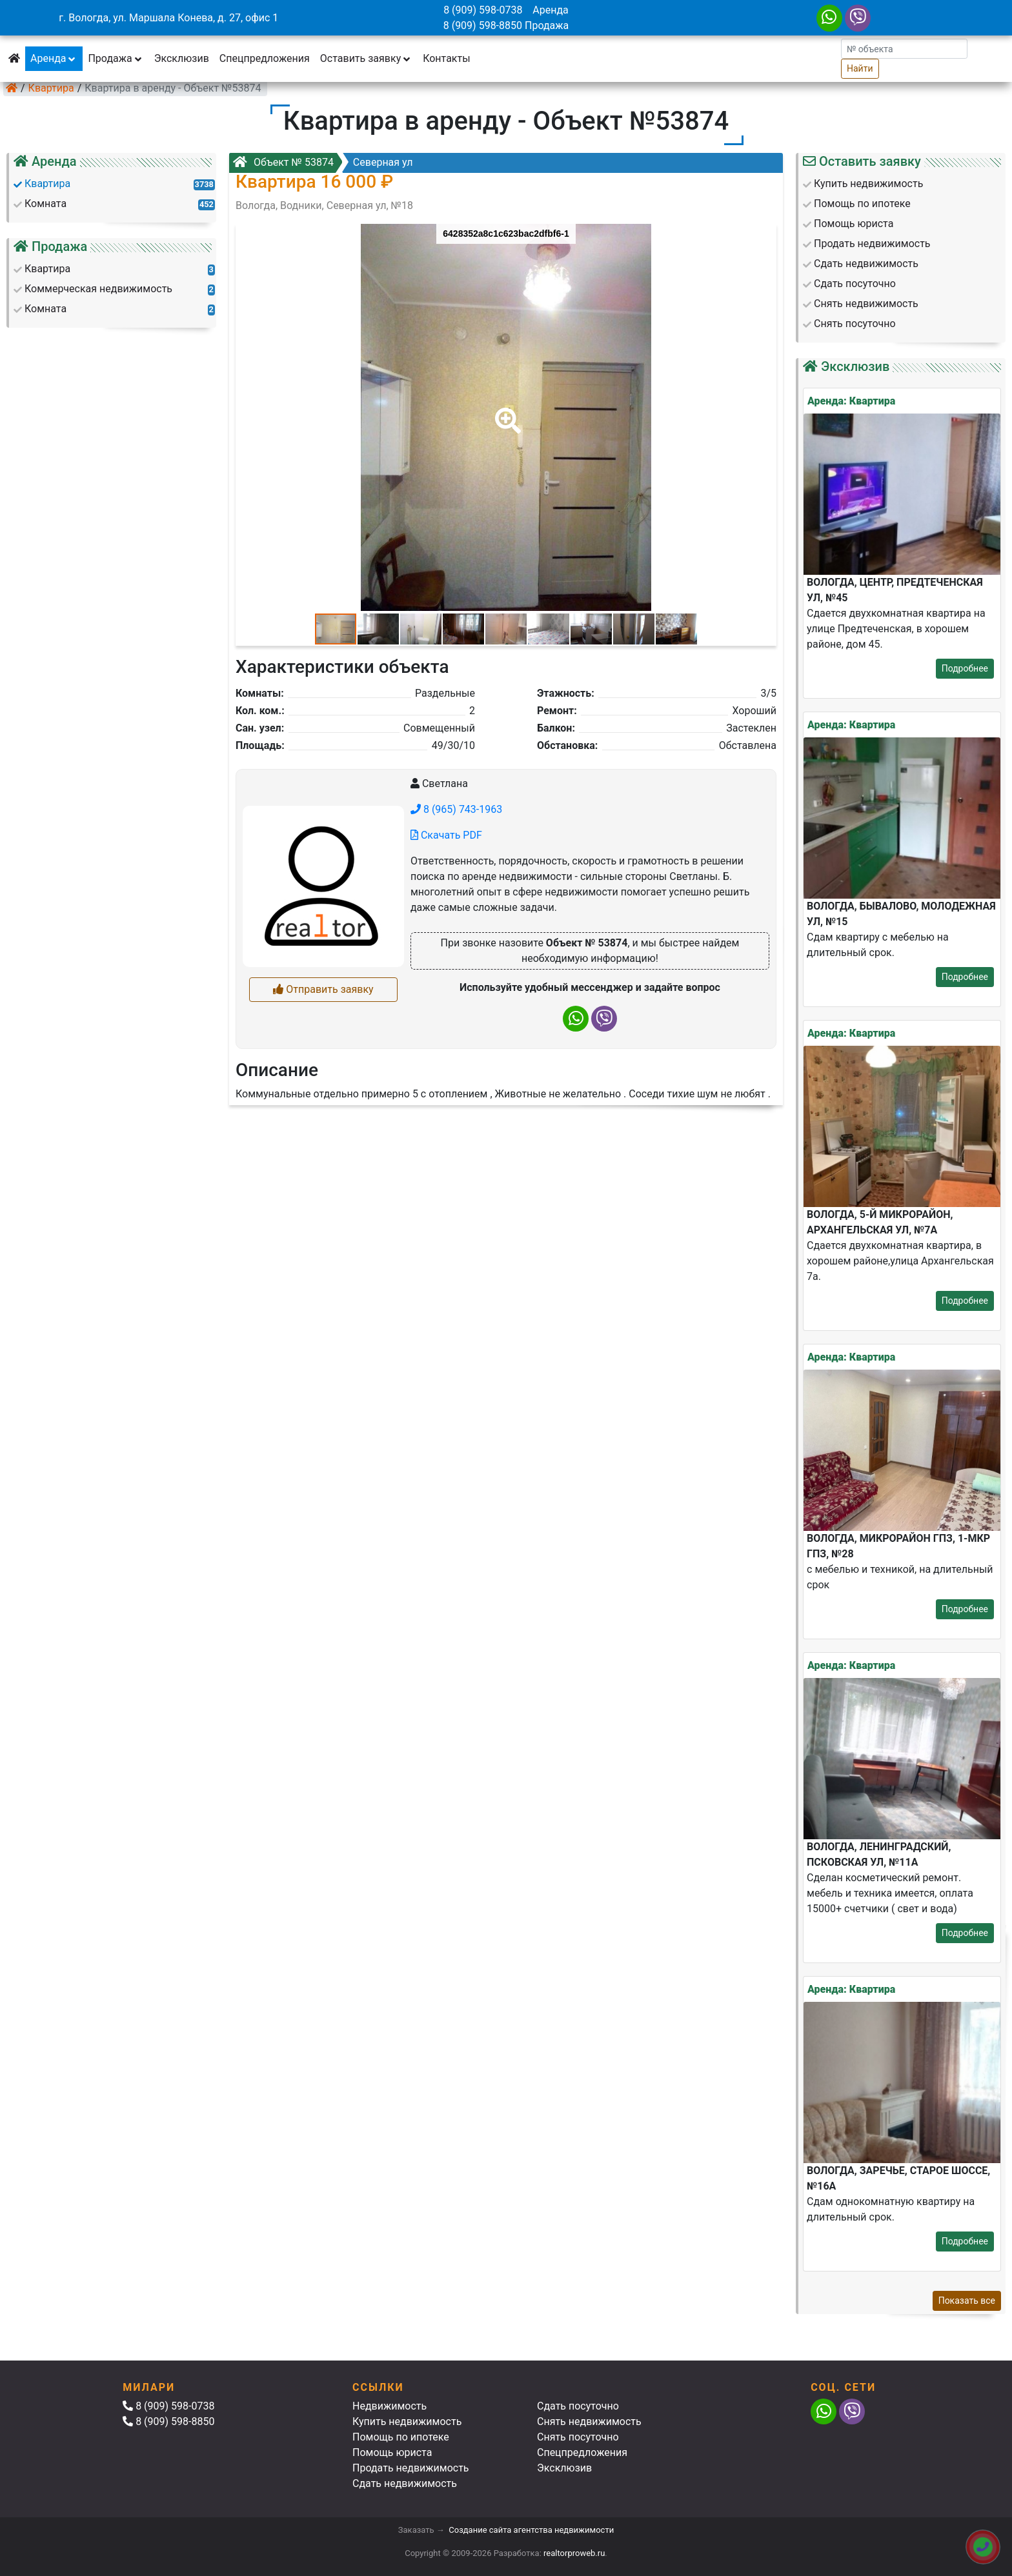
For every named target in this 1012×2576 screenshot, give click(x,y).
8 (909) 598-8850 (482, 25)
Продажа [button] (115, 58)
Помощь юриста (392, 2452)
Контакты (446, 58)
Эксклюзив (181, 58)
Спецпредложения (264, 58)
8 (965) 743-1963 (456, 809)
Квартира (51, 88)
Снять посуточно (578, 2437)
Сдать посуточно (578, 2406)
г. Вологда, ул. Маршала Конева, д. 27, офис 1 (168, 18)
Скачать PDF (446, 835)
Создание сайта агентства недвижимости (531, 2530)
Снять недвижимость (589, 2421)
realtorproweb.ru (574, 2553)
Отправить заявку (323, 989)
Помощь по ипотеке (400, 2437)
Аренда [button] (53, 58)
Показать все (966, 2300)
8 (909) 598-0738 (482, 10)
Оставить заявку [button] (366, 58)
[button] (505, 411)
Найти (860, 68)
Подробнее (965, 668)
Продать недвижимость (410, 2468)
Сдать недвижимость (404, 2483)
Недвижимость (389, 2406)
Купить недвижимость (406, 2421)
